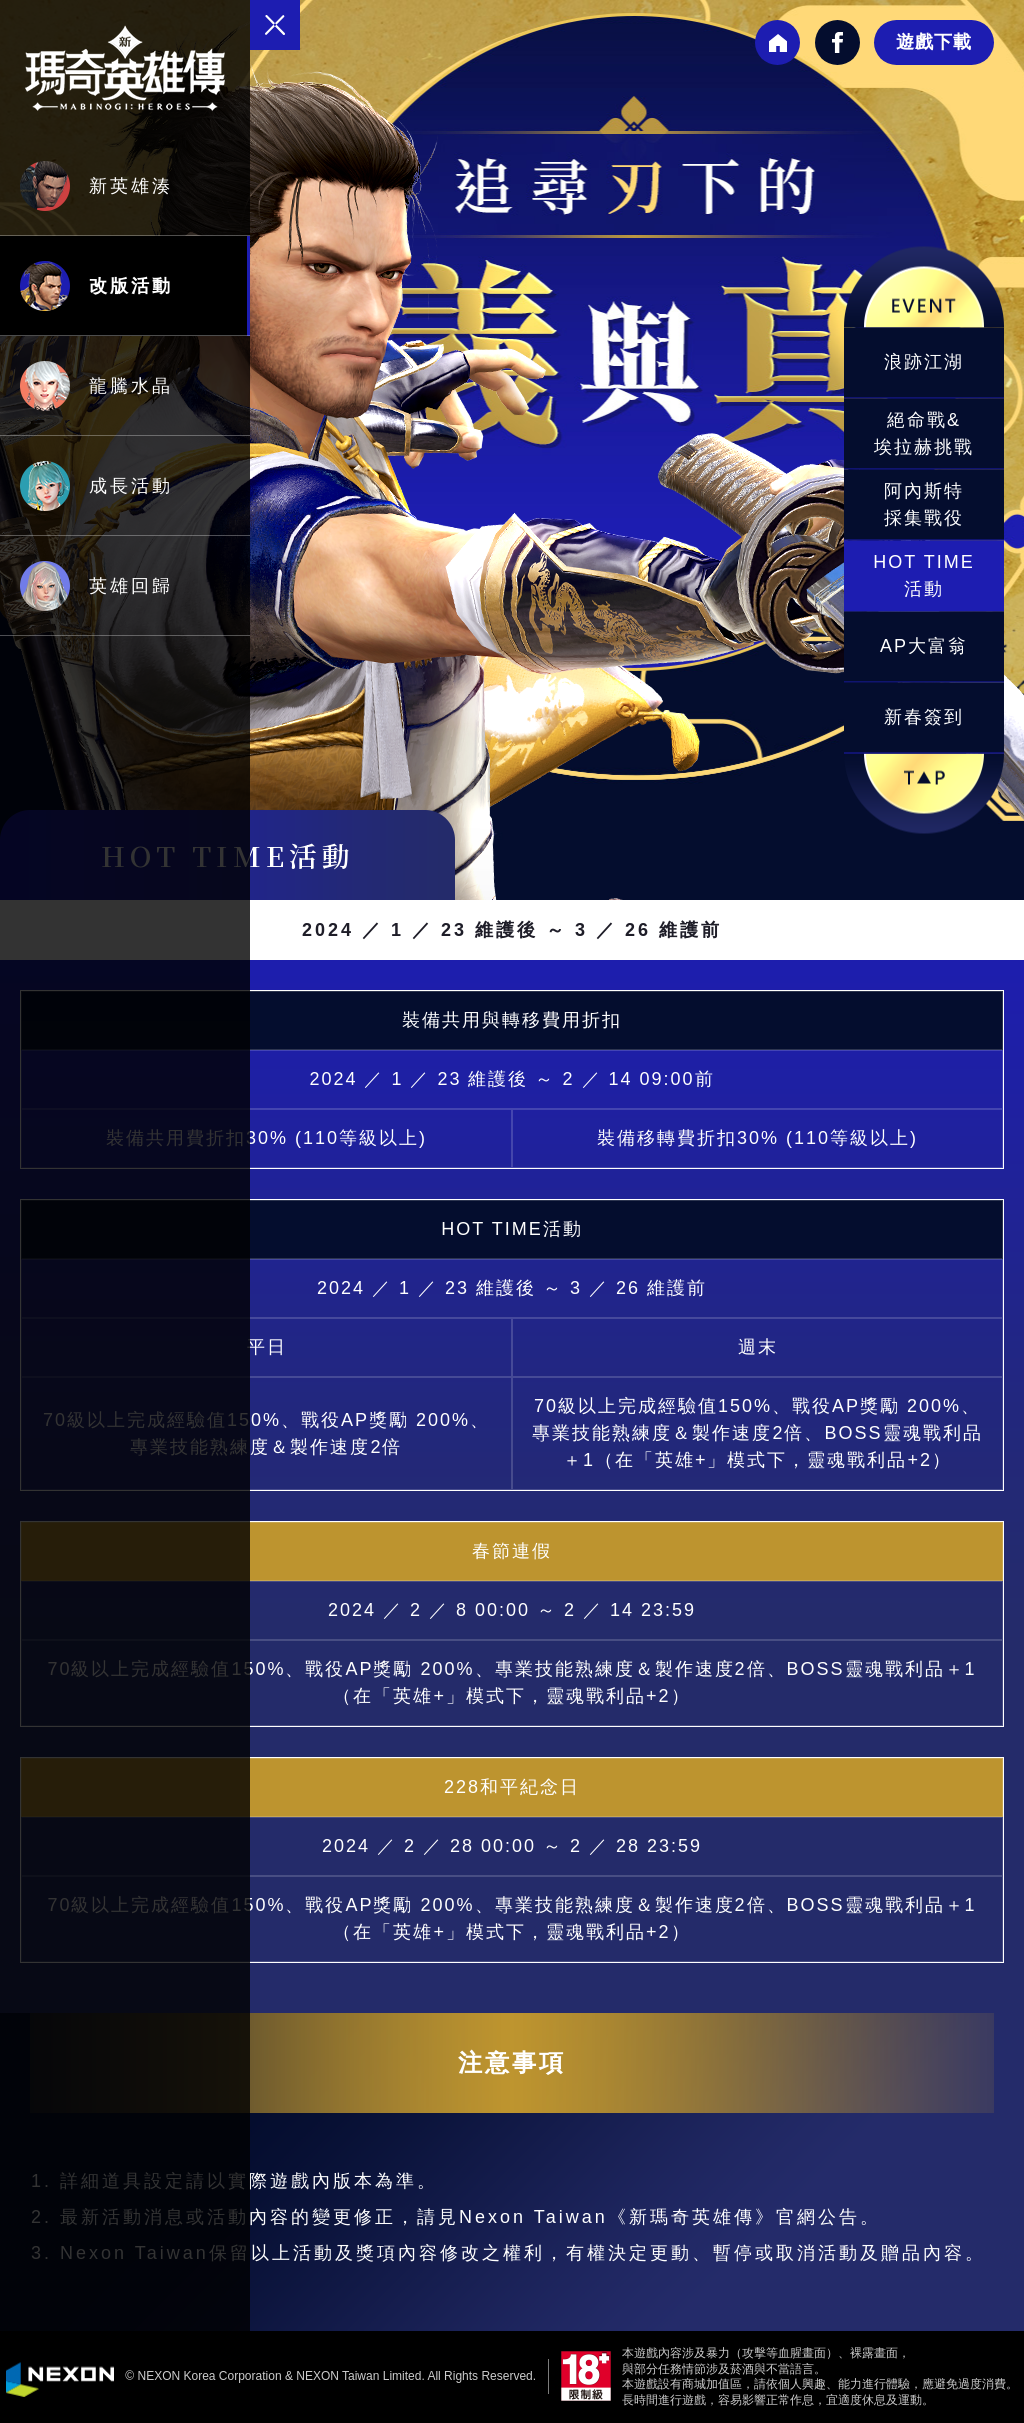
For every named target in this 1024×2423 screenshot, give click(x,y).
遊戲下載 (934, 42)
